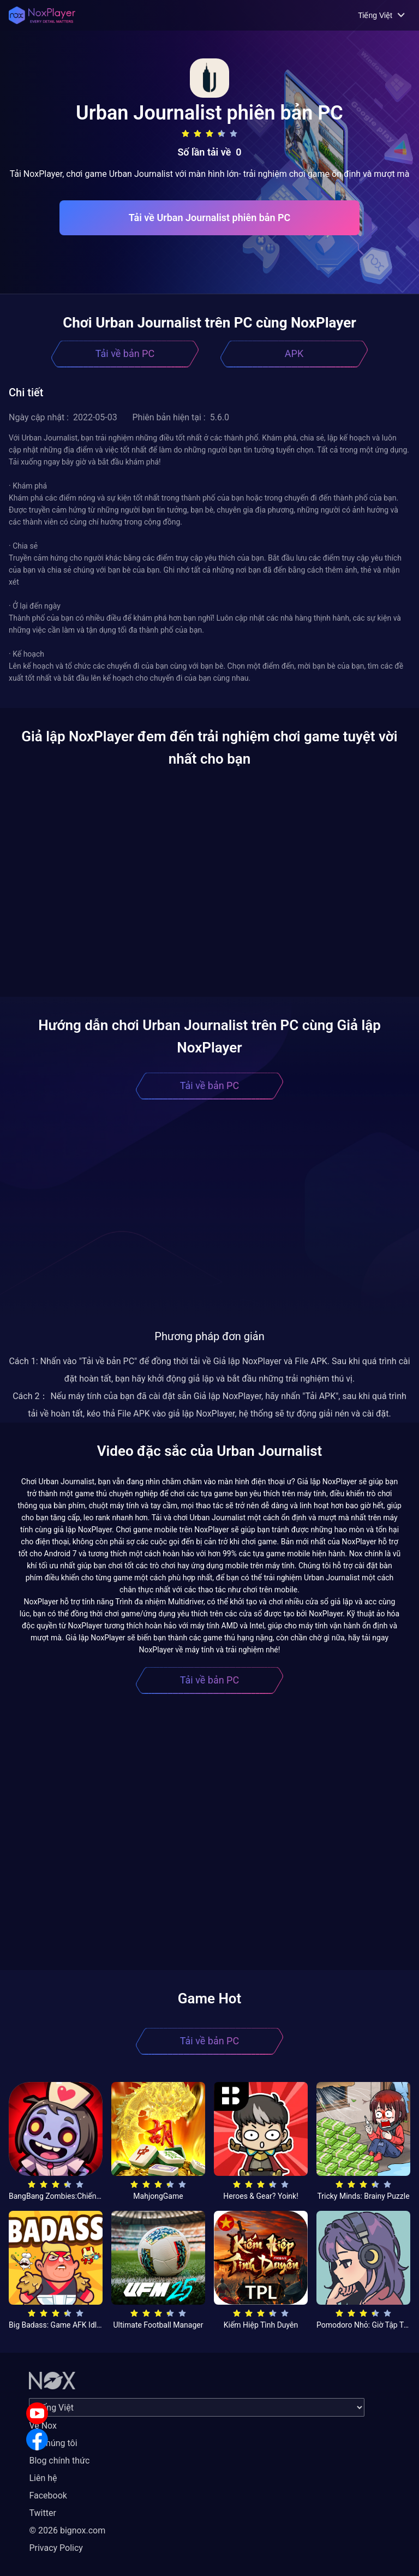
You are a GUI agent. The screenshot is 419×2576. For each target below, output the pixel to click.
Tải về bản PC (124, 353)
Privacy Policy (56, 2548)
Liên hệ (43, 2478)
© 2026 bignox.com (67, 2530)
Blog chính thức (59, 2460)
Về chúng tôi (53, 2443)
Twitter (42, 2513)
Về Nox (43, 2425)
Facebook (48, 2495)
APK (294, 353)
